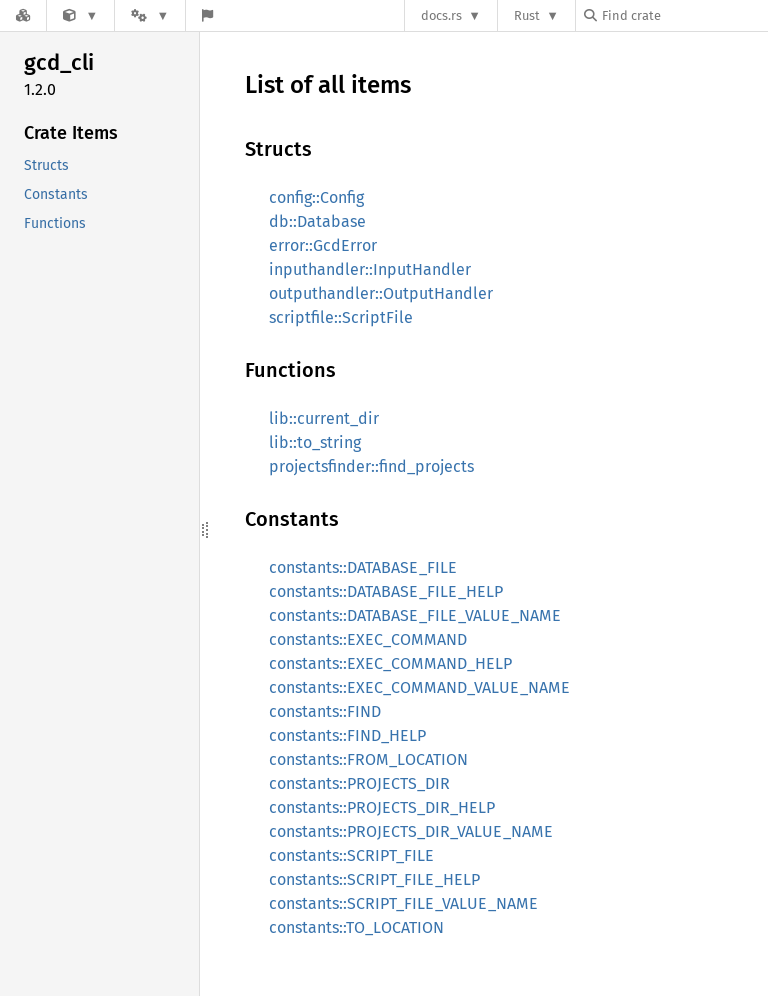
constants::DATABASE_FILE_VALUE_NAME (415, 615)
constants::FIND (325, 711)
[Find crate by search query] (684, 15)
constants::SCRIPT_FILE (351, 855)
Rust (527, 15)
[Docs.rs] (23, 15)
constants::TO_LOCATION (356, 927)
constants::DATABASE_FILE (363, 567)
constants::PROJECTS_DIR (359, 783)
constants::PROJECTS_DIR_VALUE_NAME (411, 831)
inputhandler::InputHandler (370, 269)
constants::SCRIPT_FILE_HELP (374, 879)
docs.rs (441, 15)
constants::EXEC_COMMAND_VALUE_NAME (419, 687)
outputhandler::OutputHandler (381, 293)
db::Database (317, 221)
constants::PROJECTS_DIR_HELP (382, 807)
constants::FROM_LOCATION (368, 759)
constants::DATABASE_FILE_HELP (386, 591)
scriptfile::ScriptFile (341, 317)
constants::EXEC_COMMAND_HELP (390, 663)
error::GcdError (323, 245)
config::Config (316, 197)
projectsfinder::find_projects (371, 466)
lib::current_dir (324, 418)
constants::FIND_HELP (347, 735)
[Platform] (150, 15)
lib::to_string (315, 442)
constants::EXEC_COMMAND (368, 639)
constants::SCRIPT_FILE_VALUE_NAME (403, 903)
